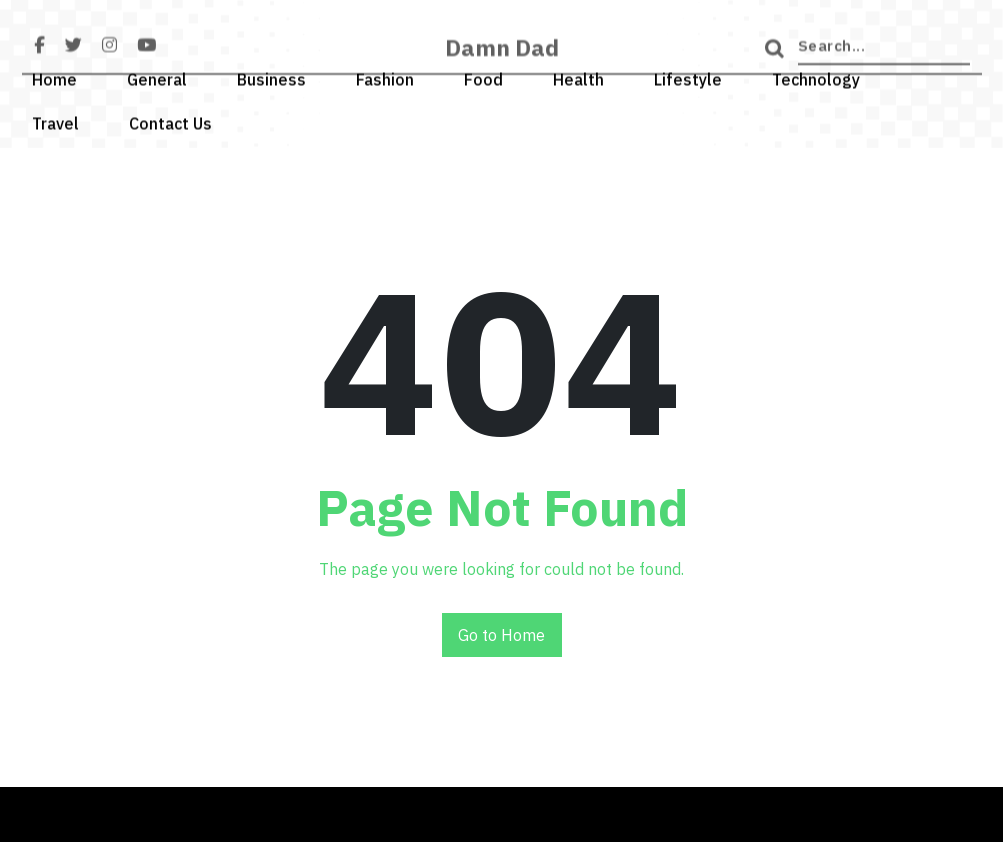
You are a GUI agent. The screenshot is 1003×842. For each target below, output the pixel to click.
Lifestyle (688, 76)
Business (271, 76)
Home (54, 76)
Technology (816, 76)
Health (578, 76)
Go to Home (501, 635)
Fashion (385, 76)
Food (483, 76)
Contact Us (170, 120)
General (157, 76)
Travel (55, 120)
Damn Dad (502, 54)
